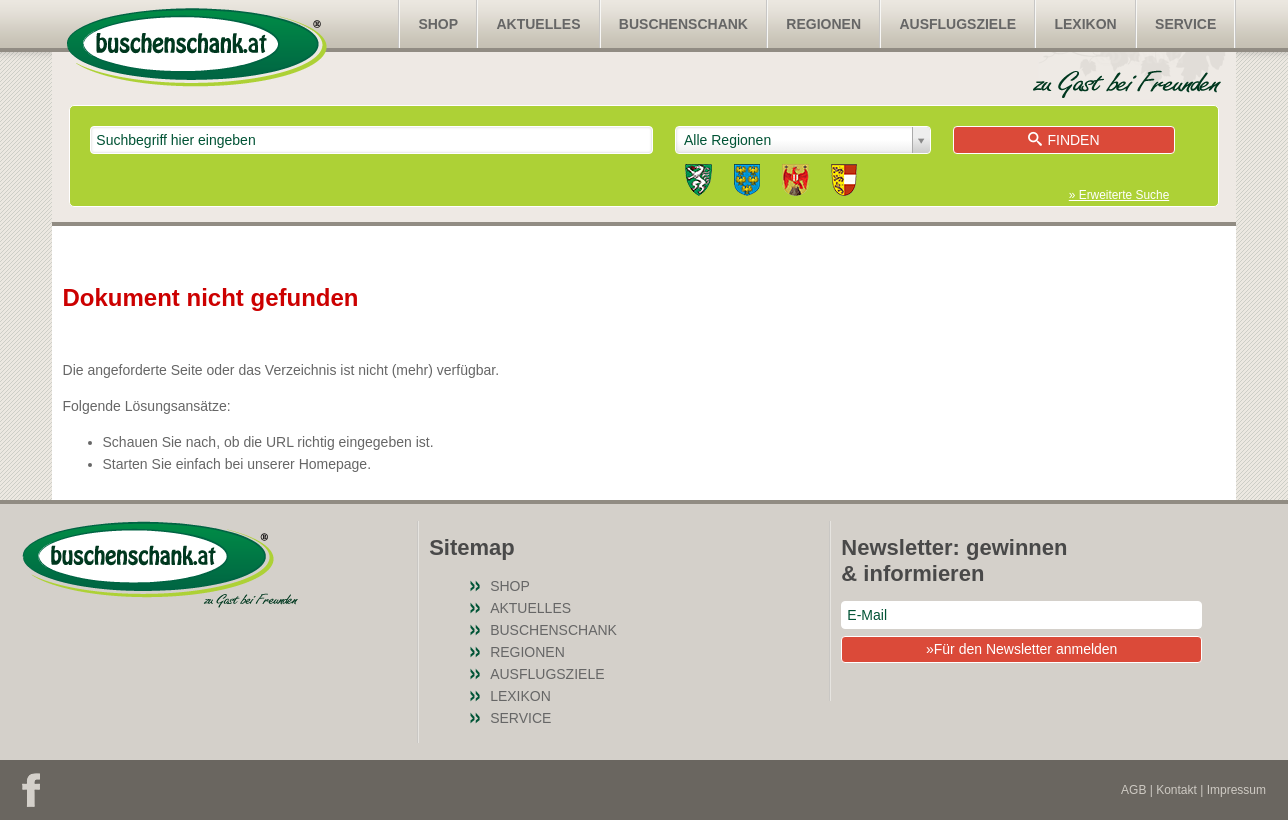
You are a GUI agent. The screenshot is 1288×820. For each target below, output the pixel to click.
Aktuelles (538, 24)
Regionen (823, 24)
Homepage (333, 464)
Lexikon (1085, 24)
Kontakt (1176, 790)
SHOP (438, 24)
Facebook (31, 790)
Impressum (1236, 790)
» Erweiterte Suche (1119, 195)
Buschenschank (683, 24)
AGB (1133, 790)
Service (1185, 24)
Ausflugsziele (957, 24)
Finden (1063, 140)
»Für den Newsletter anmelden (1021, 649)
